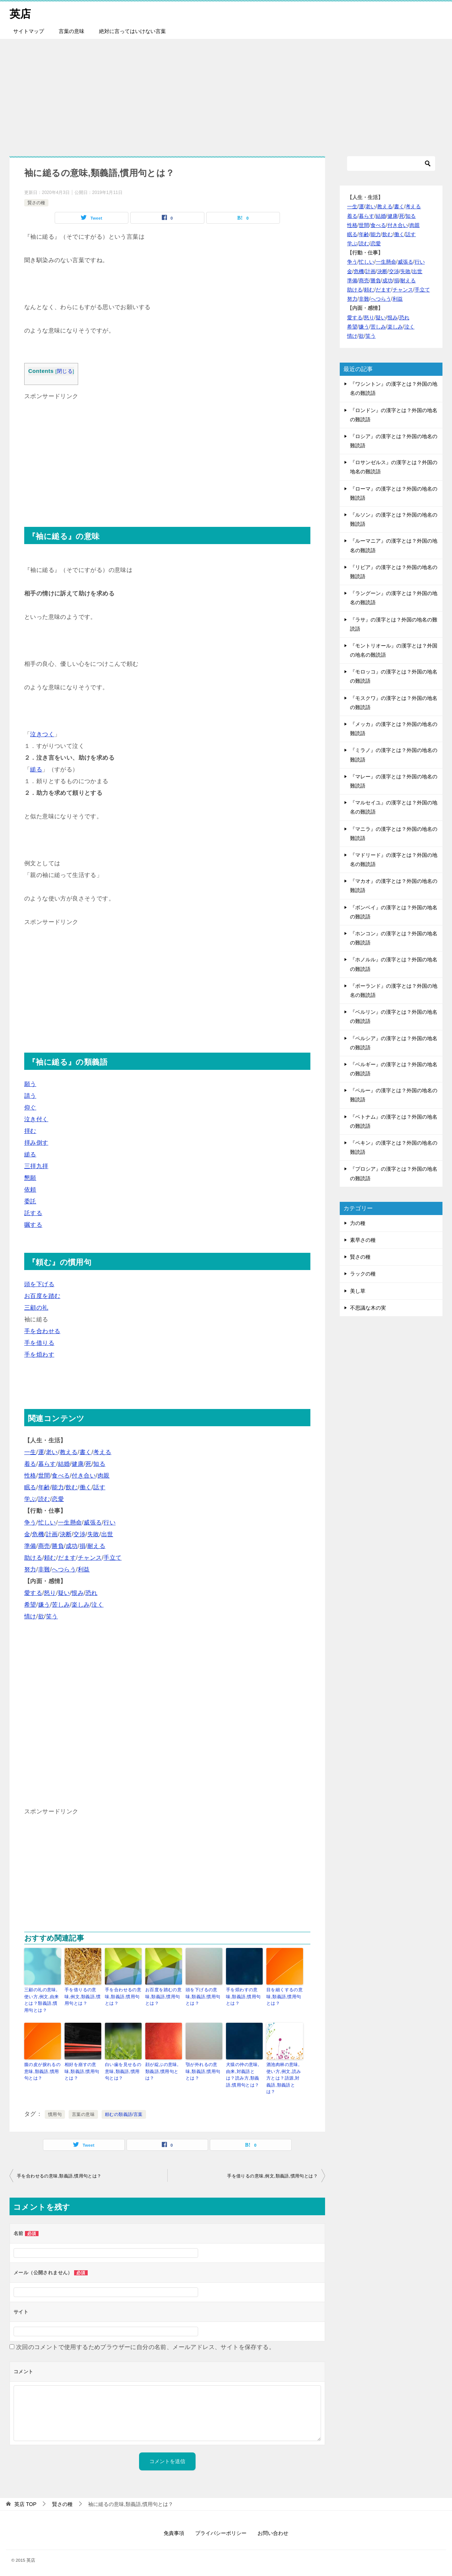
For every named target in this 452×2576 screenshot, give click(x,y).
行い (109, 1522)
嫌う (44, 1604)
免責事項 (174, 2531)
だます (67, 1558)
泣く (97, 1604)
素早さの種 (363, 1240)
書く (86, 1452)
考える (102, 1452)
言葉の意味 (71, 31)
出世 (107, 1534)
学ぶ (30, 1499)
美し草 (357, 1290)
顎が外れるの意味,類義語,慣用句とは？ (203, 2070)
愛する (33, 1593)
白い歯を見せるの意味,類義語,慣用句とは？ (123, 2070)
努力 (30, 1569)
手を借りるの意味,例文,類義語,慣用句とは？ (83, 1996)
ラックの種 (363, 1274)
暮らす (47, 1464)
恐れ (91, 1593)
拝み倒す (36, 1143)
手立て (112, 1558)
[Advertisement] (226, 94)
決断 (66, 1534)
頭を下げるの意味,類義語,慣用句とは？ (203, 1996)
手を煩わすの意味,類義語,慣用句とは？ (243, 1996)
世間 (44, 1475)
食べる (61, 1475)
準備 (30, 1546)
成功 (72, 1546)
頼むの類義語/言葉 (124, 2112)
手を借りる (39, 1343)
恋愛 (58, 1499)
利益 (84, 1569)
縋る (36, 769)
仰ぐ (30, 1107)
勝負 (58, 1546)
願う (30, 1084)
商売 (44, 1546)
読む (44, 1499)
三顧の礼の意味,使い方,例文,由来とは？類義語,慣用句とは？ (41, 1999)
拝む (30, 1131)
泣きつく (42, 734)
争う (30, 1522)
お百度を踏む (42, 1296)
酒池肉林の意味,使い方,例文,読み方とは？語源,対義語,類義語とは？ (283, 2077)
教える (69, 1452)
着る (30, 1464)
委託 (30, 1201)
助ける (33, 1558)
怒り (50, 1593)
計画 (52, 1534)
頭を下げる (39, 1284)
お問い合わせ (273, 2531)
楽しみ (81, 1604)
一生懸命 (70, 1522)
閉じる (65, 371)
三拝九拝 (36, 1166)
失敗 (93, 1534)
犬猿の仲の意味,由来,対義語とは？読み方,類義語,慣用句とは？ (242, 2073)
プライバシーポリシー (221, 2531)
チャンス (90, 1558)
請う (30, 1096)
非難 (44, 1569)
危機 (38, 1534)
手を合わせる (42, 1331)
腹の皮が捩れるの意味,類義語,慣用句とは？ (42, 2070)
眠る (30, 1487)
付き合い (84, 1475)
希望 (30, 1604)
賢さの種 (36, 202)
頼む (50, 1558)
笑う (52, 1616)
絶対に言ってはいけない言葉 (132, 31)
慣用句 (55, 2112)
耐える (96, 1546)
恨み (78, 1593)
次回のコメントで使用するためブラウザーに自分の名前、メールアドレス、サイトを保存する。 (145, 2345)
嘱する (33, 1225)
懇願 (30, 1178)
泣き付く (36, 1119)
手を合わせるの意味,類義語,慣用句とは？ (123, 1996)
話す (99, 1487)
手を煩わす (39, 1354)
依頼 (30, 1189)
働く (86, 1487)
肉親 (104, 1475)
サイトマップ (28, 31)
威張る (93, 1522)
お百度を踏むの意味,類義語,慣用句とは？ (163, 1996)
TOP (25, 2502)
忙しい (47, 1522)
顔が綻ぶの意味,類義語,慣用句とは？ (162, 2070)
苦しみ (61, 1604)
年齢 (44, 1487)
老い (52, 1452)
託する (33, 1213)
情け (30, 1616)
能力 (58, 1487)
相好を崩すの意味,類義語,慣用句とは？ (82, 2070)
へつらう (64, 1569)
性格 (30, 1475)
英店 (21, 12)
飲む (72, 1487)
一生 (30, 1452)
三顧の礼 (36, 1307)
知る (99, 1464)
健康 (78, 1464)
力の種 (357, 1223)
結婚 (64, 1464)
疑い (64, 1593)
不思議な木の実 (368, 1308)
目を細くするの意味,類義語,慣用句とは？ (284, 1996)
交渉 (79, 1534)
